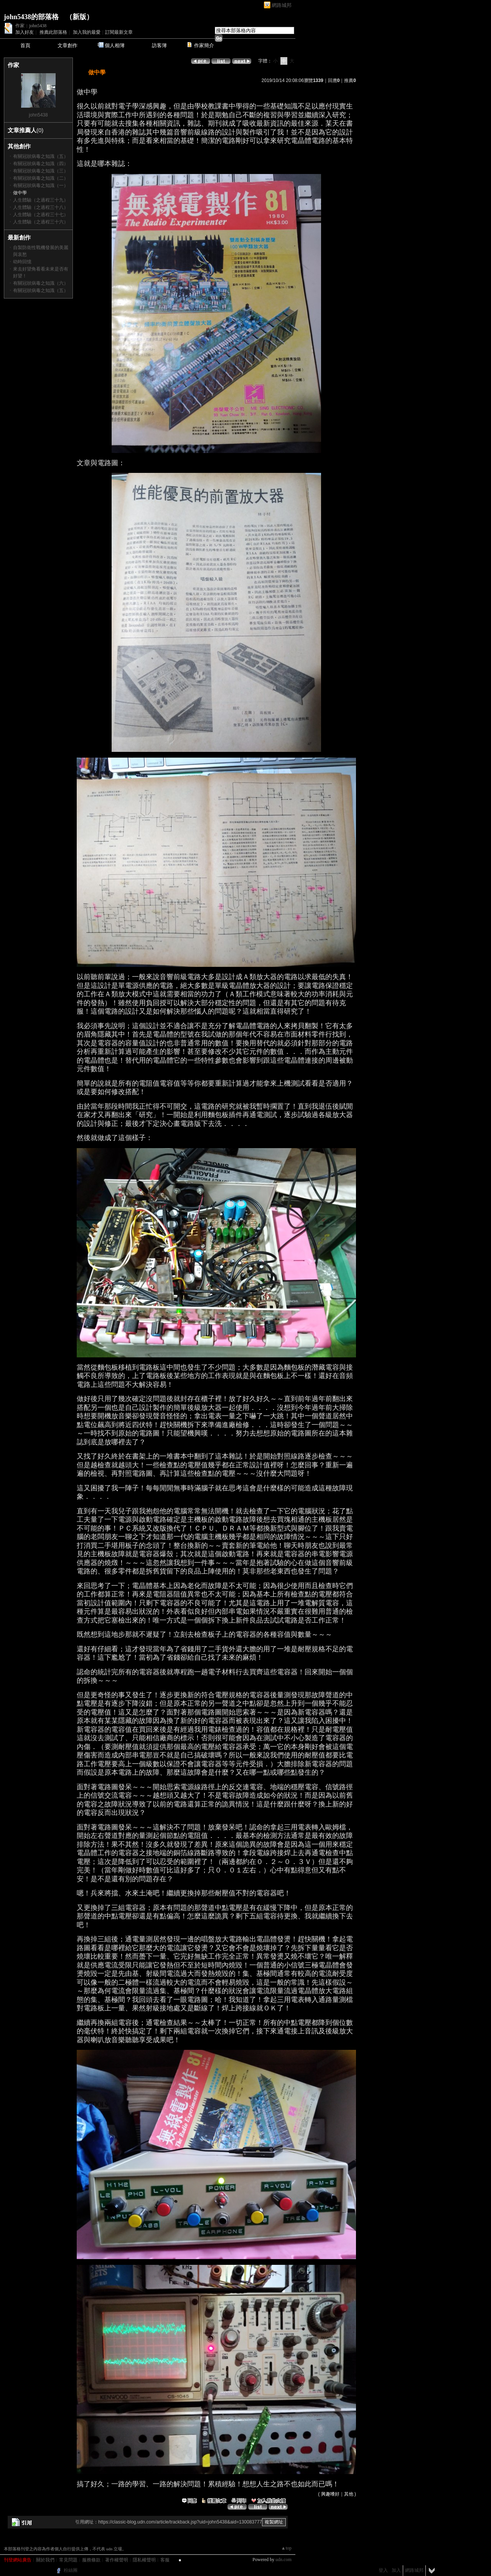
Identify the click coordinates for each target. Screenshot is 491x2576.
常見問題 (68, 2560)
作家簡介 (204, 45)
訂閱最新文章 (119, 32)
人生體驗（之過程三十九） (40, 200)
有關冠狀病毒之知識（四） (40, 163)
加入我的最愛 (87, 32)
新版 (79, 17)
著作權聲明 (116, 2560)
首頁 (25, 45)
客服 (165, 2560)
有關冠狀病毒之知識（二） (40, 178)
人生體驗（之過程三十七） (40, 214)
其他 (348, 2494)
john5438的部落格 (31, 17)
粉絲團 (70, 2570)
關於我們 (45, 2560)
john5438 (38, 115)
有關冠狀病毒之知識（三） (40, 171)
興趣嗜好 (330, 2494)
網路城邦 (282, 5)
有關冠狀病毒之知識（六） (40, 283)
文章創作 (67, 45)
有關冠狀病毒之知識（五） (40, 156)
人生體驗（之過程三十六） (40, 222)
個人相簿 (115, 45)
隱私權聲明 (144, 2560)
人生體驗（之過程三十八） (40, 207)
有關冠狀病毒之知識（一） (40, 185)
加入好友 (24, 32)
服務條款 (91, 2560)
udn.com (283, 2559)
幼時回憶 (22, 261)
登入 (383, 2570)
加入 (396, 2570)
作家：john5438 (30, 25)
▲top (286, 2548)
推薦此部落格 (53, 32)
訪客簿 (159, 45)
